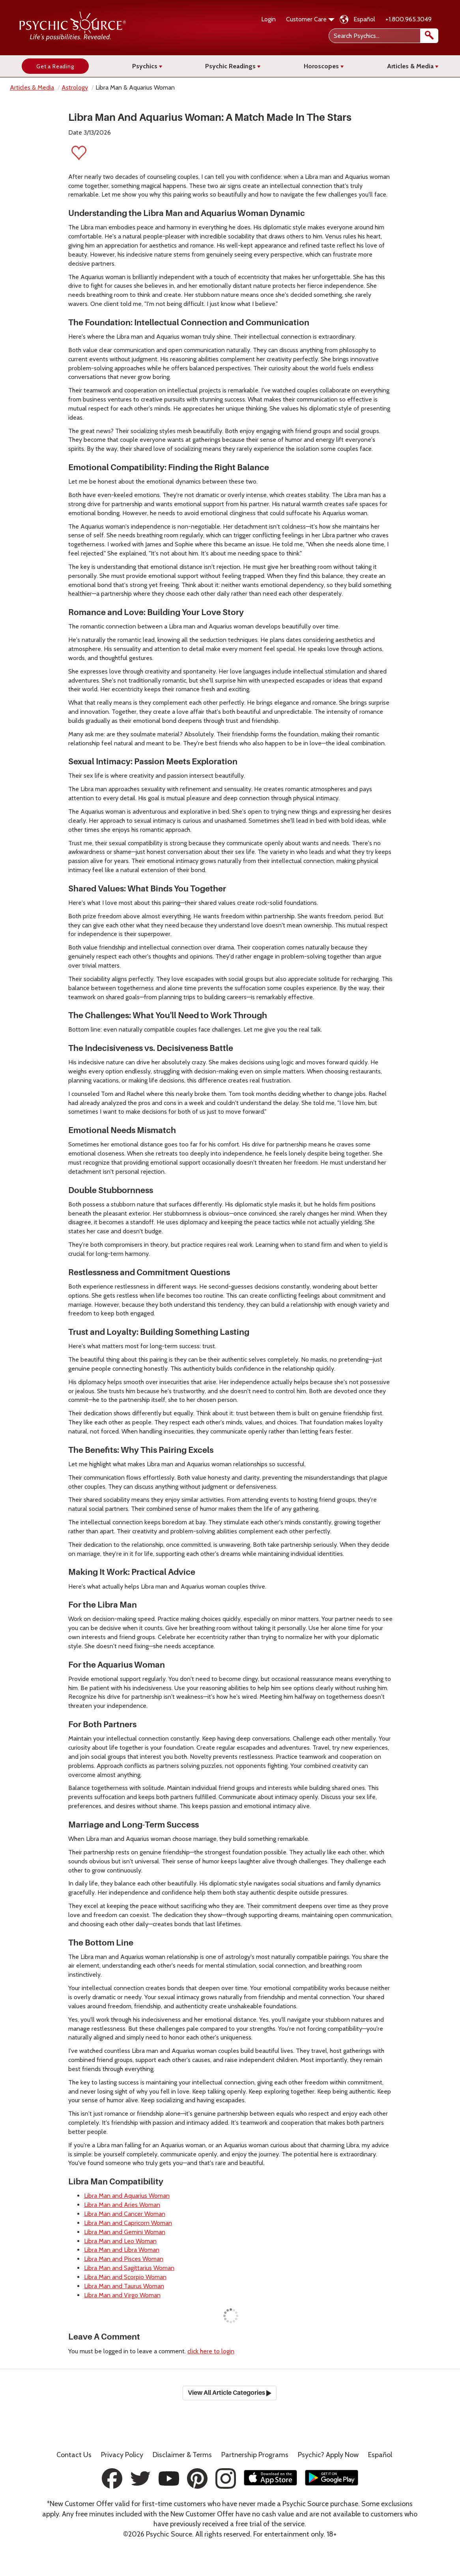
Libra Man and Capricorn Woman (128, 2223)
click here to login (210, 2351)
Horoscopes (324, 66)
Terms (182, 2454)
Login (268, 19)
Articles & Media (412, 66)
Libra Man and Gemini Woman (124, 2232)
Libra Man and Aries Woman (122, 2204)
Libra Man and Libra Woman (121, 2249)
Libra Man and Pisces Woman (123, 2259)
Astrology (75, 87)
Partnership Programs (254, 2454)
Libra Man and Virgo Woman (122, 2295)
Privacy (122, 2454)
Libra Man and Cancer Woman (124, 2214)
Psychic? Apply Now (328, 2454)
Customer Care (310, 19)
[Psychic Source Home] (72, 39)
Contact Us (74, 2454)
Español (364, 19)
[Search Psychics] (383, 35)
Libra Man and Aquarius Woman (127, 2195)
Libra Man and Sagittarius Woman (129, 2268)
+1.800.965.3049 (408, 19)
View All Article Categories (229, 2392)
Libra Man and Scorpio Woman (125, 2277)
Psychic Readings (232, 66)
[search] (429, 35)
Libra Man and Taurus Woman (124, 2286)
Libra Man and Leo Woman (120, 2241)
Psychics (147, 66)
